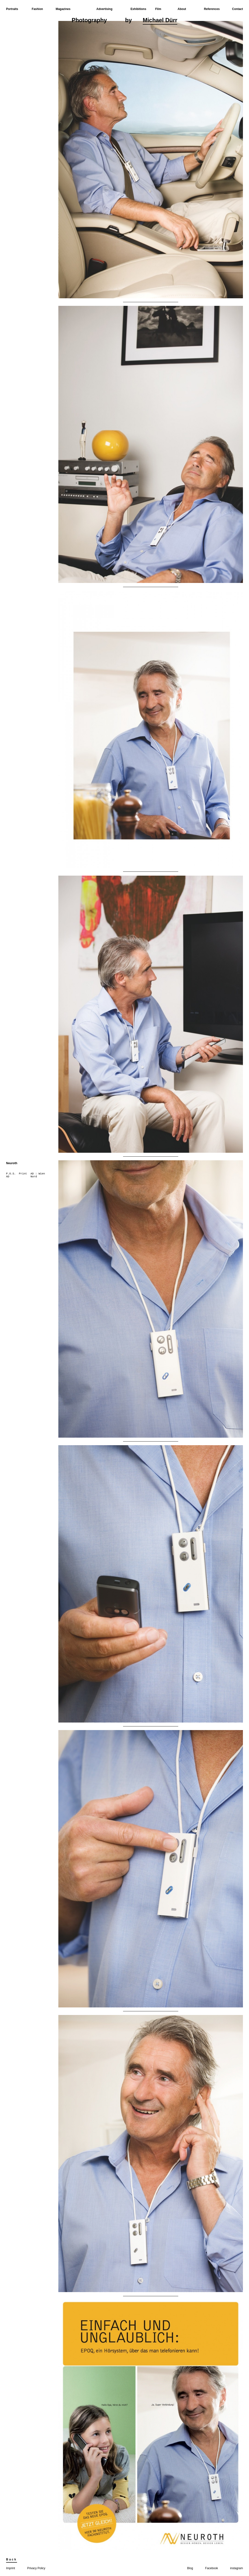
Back (11, 2559)
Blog (190, 2568)
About (182, 9)
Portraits (12, 9)
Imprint (10, 2568)
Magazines (63, 9)
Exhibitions (138, 9)
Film (158, 9)
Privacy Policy (36, 2568)
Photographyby (124, 21)
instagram (236, 2568)
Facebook (211, 2568)
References (212, 9)
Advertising (104, 9)
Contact (237, 9)
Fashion (37, 9)
